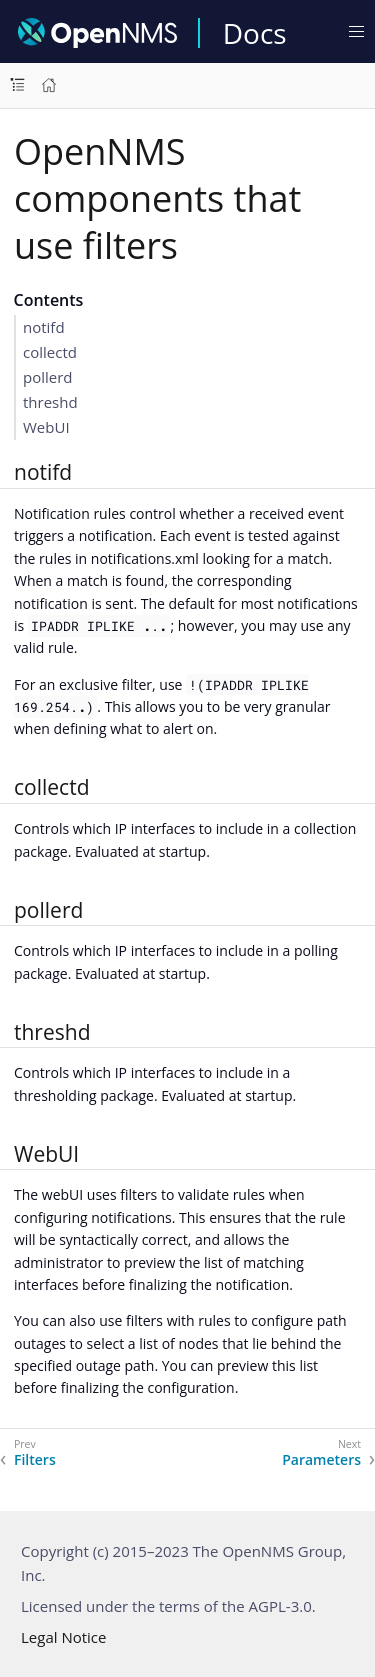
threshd (50, 402)
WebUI (46, 427)
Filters (35, 1460)
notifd (44, 327)
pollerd (48, 377)
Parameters (321, 1460)
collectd (50, 352)
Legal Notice (63, 1637)
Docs (255, 33)
